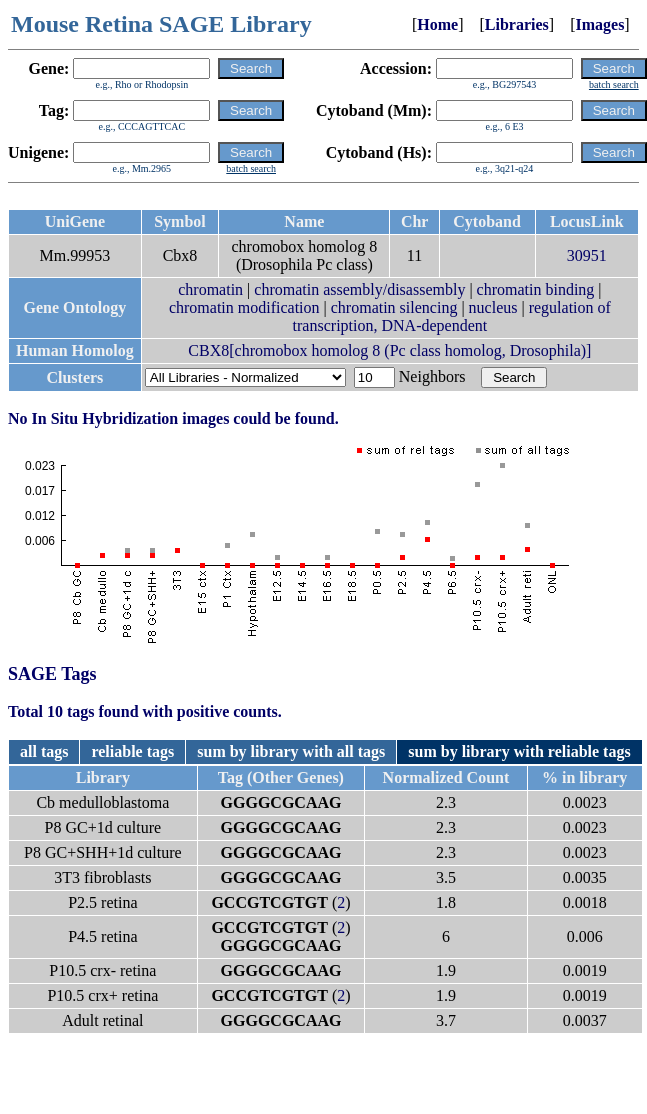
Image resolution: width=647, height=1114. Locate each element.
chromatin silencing (394, 307)
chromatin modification (244, 307)
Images (599, 24)
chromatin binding (536, 289)
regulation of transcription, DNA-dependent (452, 316)
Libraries (517, 24)
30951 (587, 255)
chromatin (210, 289)
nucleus (493, 307)
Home (437, 24)
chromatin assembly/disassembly (359, 289)
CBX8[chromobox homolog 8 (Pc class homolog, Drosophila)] (389, 350)
